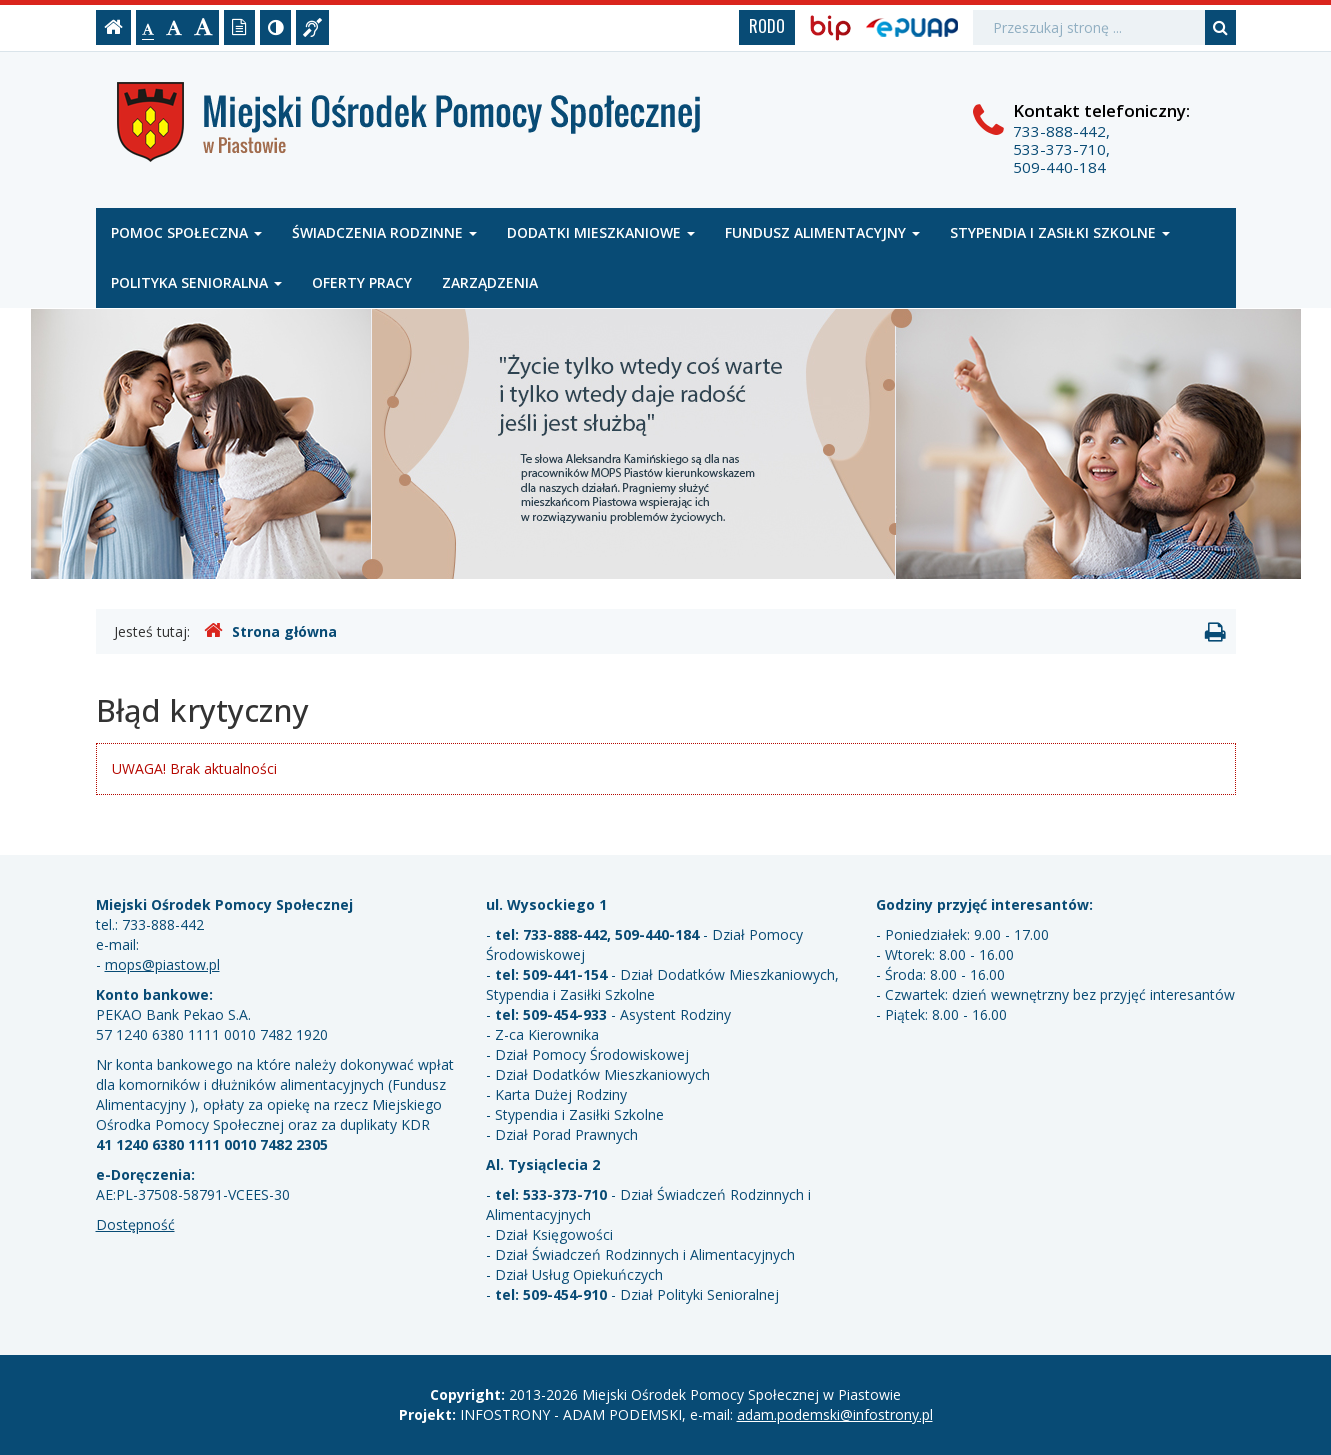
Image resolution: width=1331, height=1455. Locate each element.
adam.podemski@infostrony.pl (835, 1414)
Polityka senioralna (196, 282)
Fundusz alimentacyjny (822, 232)
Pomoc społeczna (186, 232)
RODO (767, 26)
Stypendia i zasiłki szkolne (1060, 232)
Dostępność (135, 1224)
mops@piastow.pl (162, 964)
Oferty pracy (362, 282)
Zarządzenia (490, 282)
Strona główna (270, 631)
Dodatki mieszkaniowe (601, 232)
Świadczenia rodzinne (384, 232)
